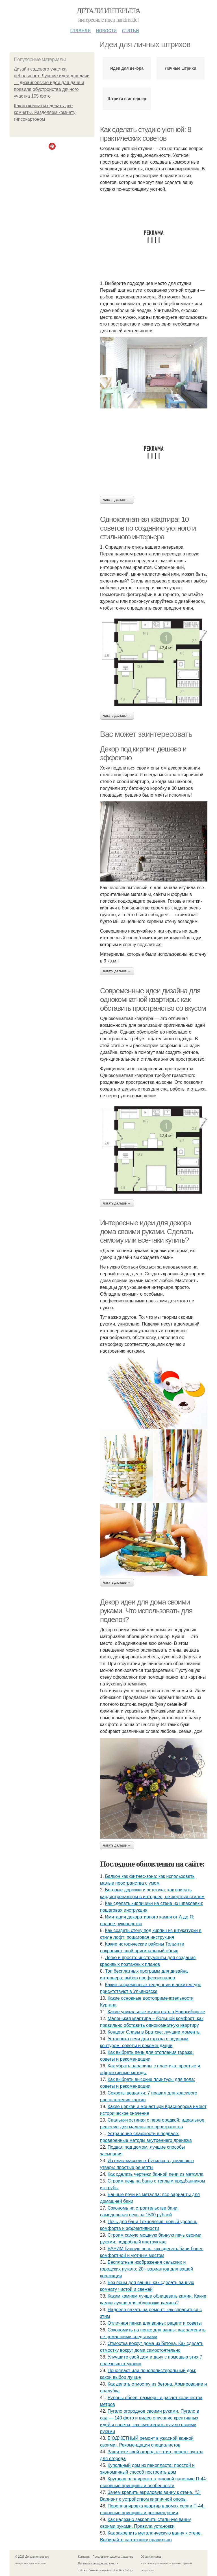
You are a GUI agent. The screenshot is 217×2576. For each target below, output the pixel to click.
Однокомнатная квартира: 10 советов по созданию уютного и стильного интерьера (148, 528)
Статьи (130, 30)
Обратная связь (151, 2556)
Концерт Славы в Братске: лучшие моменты (154, 2032)
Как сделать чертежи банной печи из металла (155, 2174)
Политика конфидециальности (98, 2563)
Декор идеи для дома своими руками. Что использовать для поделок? (146, 1610)
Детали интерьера (108, 11)
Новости (106, 30)
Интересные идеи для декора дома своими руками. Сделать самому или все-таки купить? (146, 1231)
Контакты (84, 2556)
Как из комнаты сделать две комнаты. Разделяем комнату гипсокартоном (44, 112)
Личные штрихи (180, 68)
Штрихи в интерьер (127, 98)
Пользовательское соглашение (113, 2556)
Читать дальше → (117, 500)
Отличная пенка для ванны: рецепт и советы (155, 2323)
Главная (80, 30)
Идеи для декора (126, 68)
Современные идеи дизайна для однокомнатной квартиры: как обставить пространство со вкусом (153, 999)
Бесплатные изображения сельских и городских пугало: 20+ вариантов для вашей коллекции (146, 2269)
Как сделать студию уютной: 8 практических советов (145, 133)
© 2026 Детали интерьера (32, 2556)
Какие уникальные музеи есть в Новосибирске (156, 2011)
